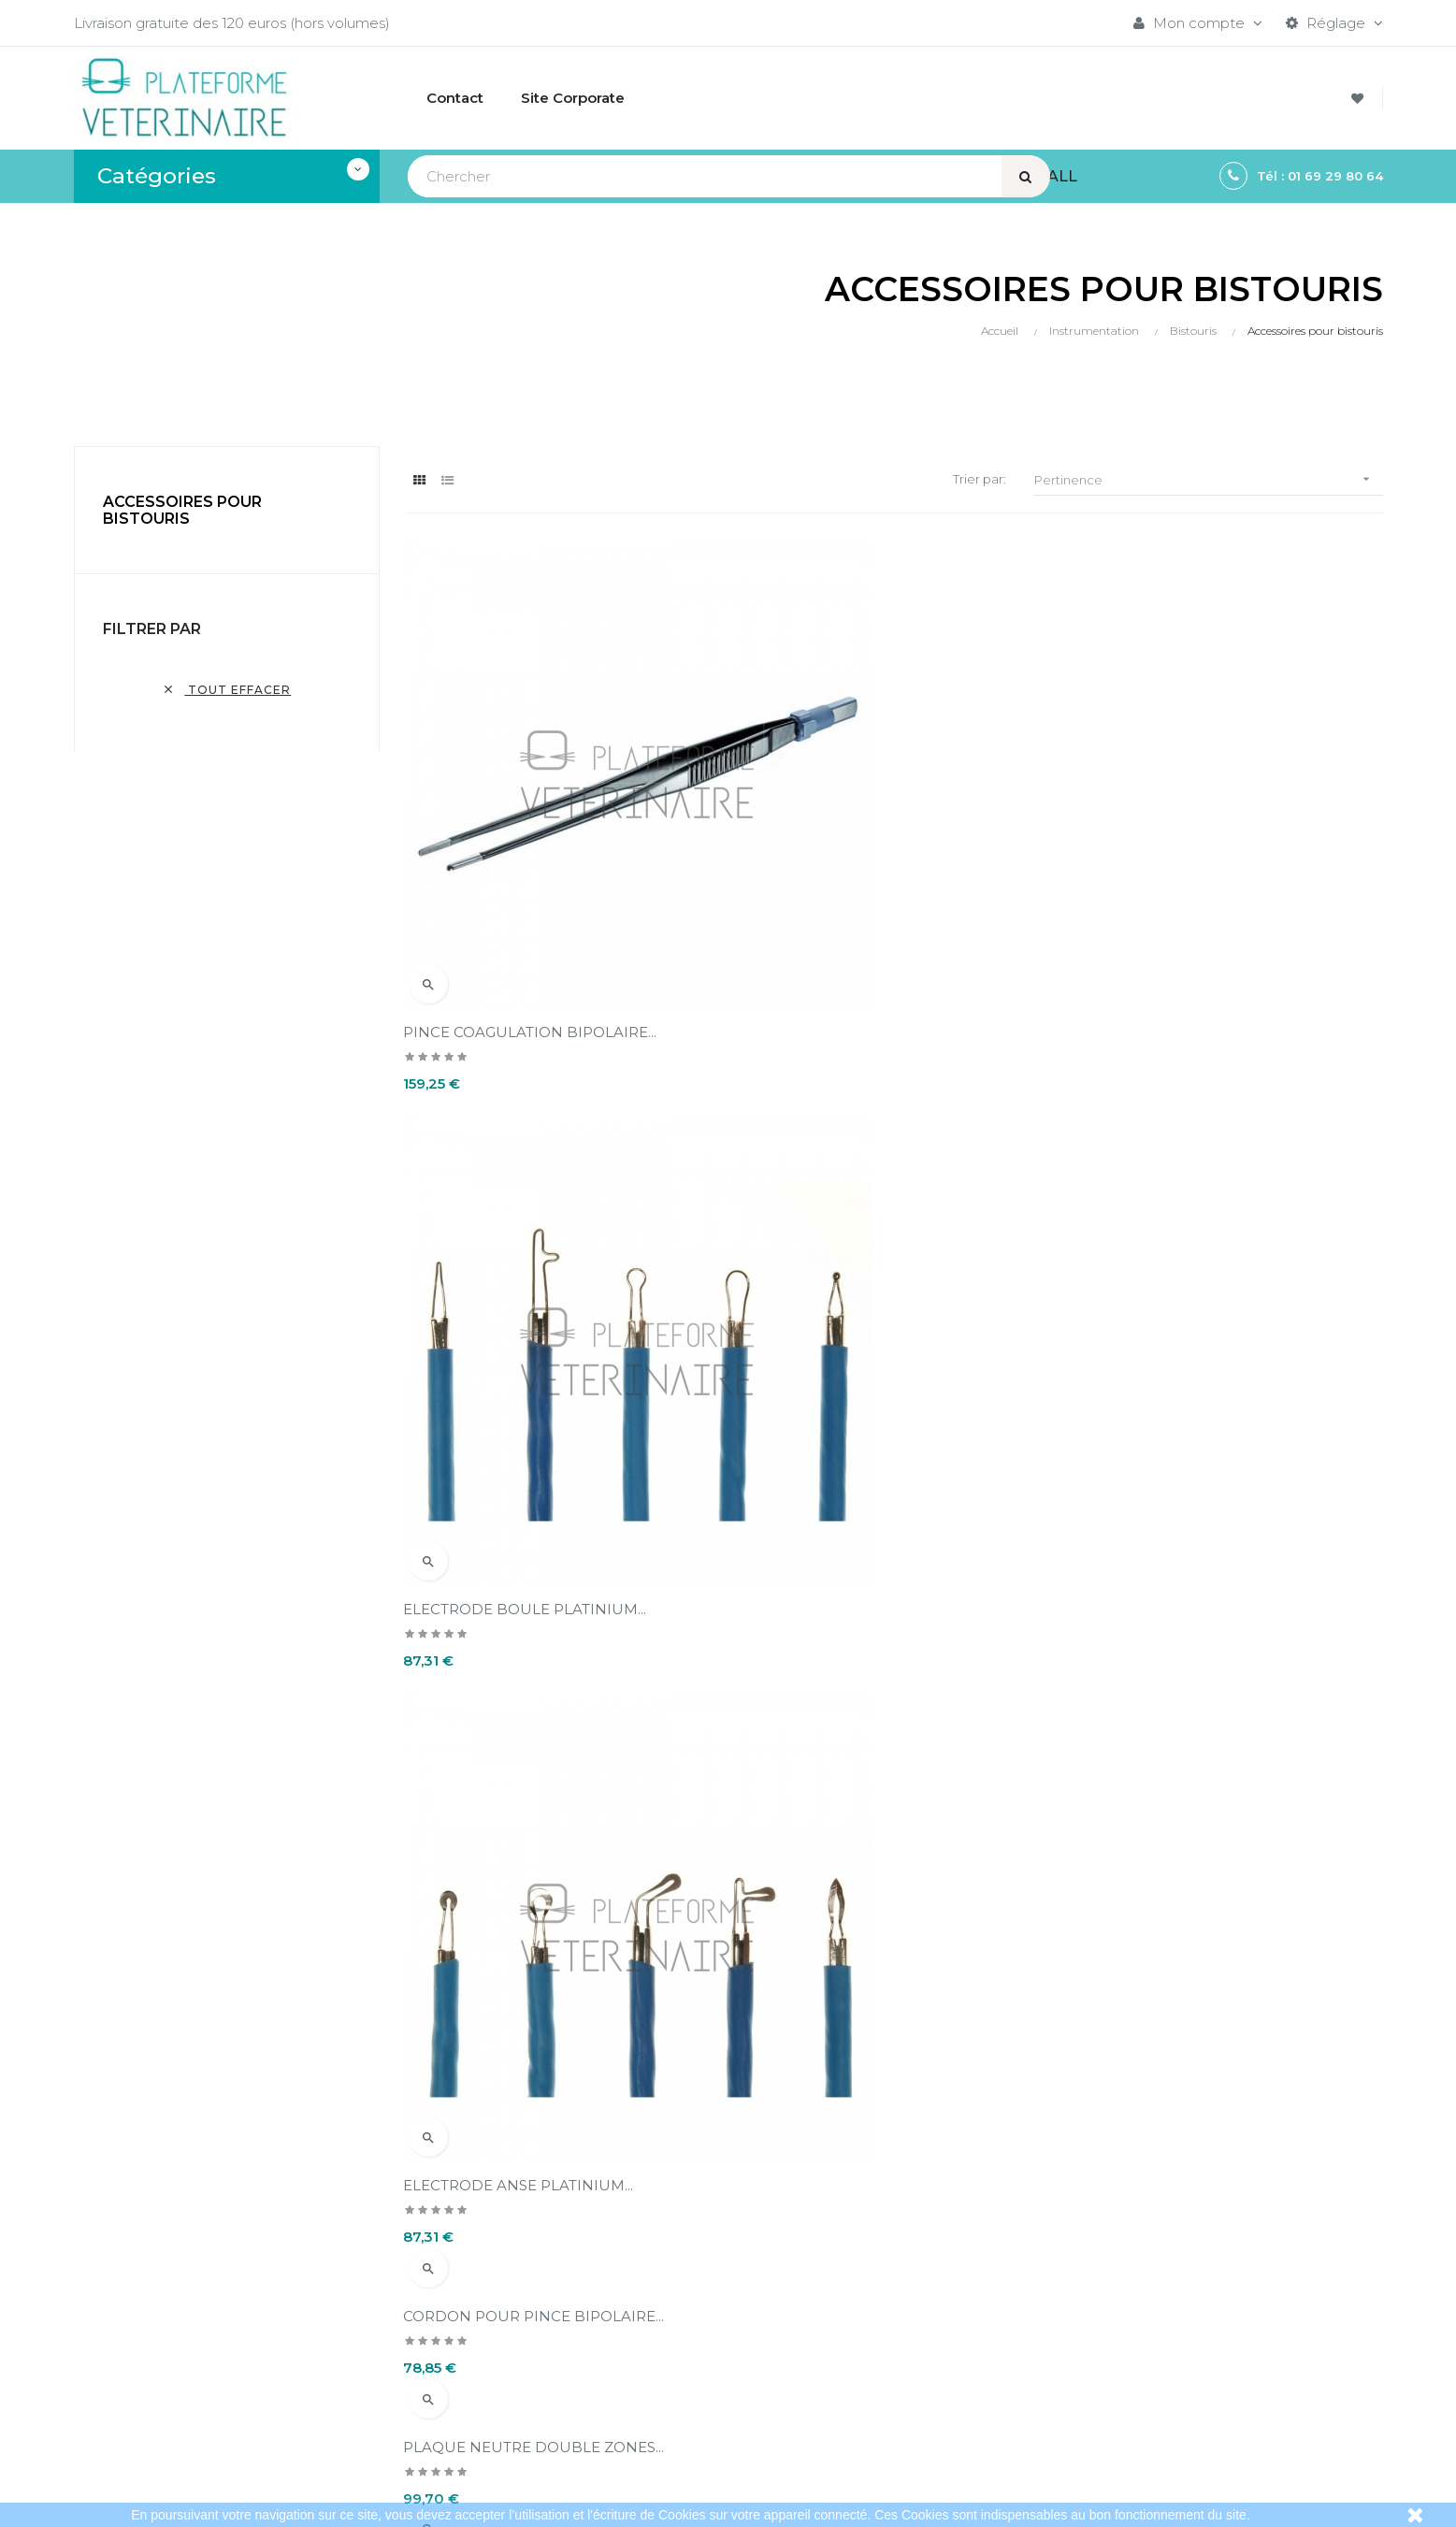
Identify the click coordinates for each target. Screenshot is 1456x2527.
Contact (658, 2384)
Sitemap (1105, 2384)
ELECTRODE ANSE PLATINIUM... (1191, 870)
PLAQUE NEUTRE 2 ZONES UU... (524, 1416)
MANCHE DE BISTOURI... (496, 1832)
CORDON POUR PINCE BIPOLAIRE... (538, 1001)
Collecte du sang (1134, 2352)
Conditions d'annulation (710, 2321)
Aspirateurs (1114, 2321)
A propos (661, 2352)
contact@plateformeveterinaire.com (201, 2315)
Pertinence (1208, 479)
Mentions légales (688, 2289)
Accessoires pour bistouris (182, 510)
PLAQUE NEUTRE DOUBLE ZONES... (872, 1001)
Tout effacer (226, 690)
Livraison (659, 2257)
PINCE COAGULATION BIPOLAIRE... (534, 870)
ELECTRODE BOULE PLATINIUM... (863, 870)
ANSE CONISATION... (1149, 1416)
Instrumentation (1131, 2289)
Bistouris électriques (1145, 2257)
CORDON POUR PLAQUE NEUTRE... (1204, 1001)
